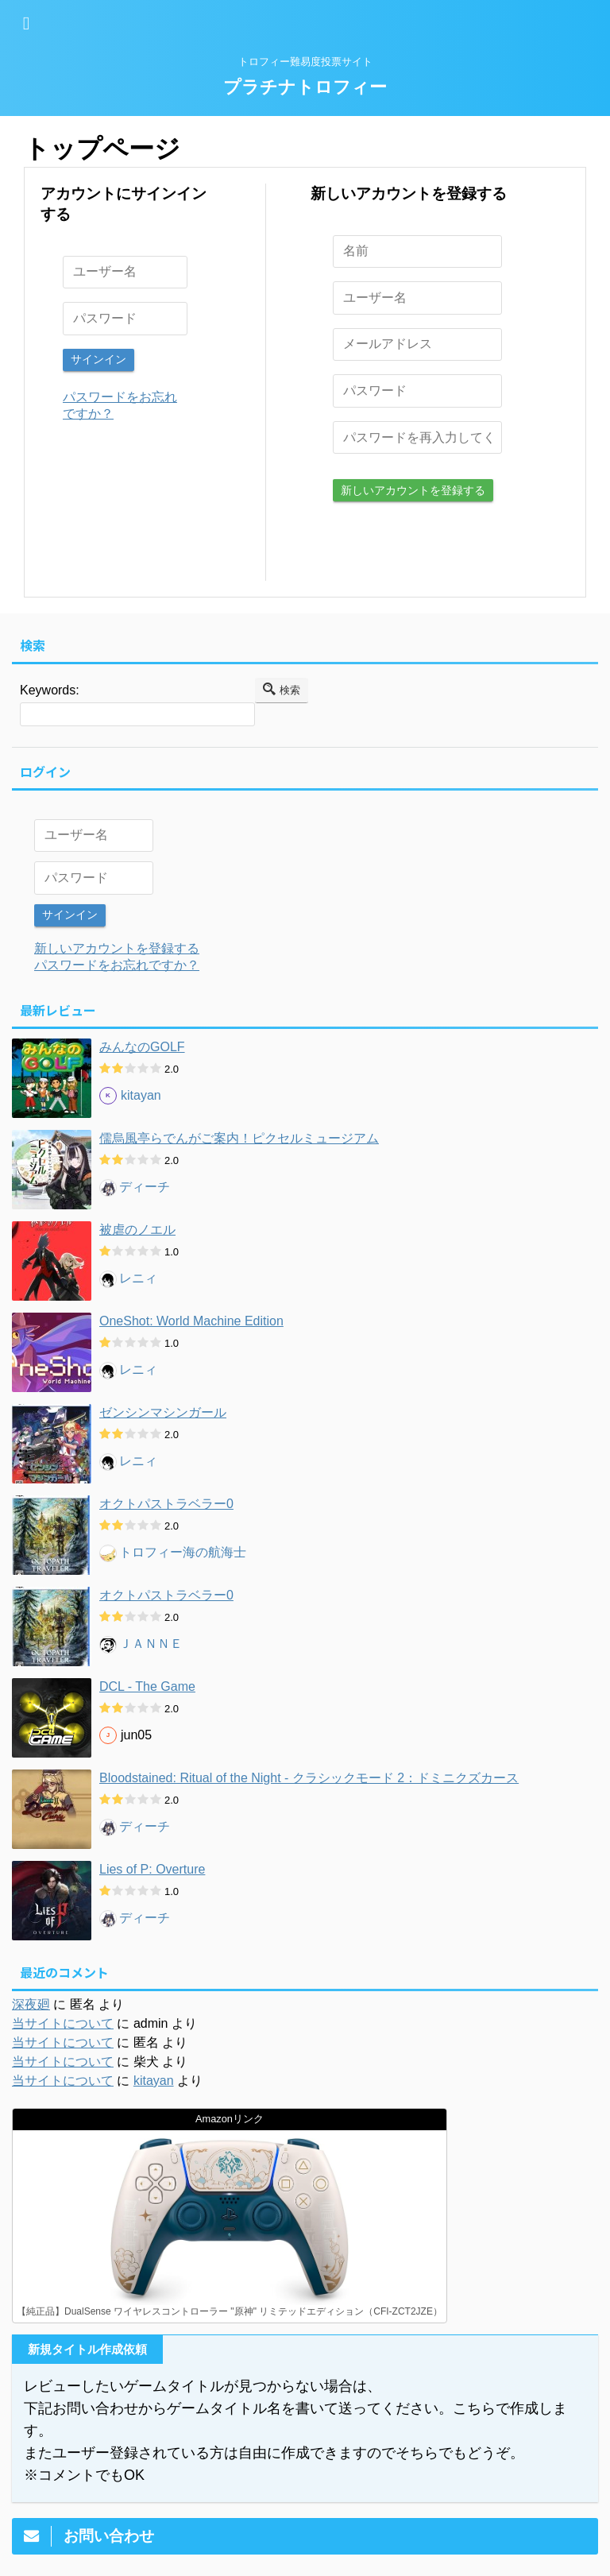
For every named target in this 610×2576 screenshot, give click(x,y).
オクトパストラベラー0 (166, 1501)
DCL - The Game (147, 1684)
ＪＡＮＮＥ (151, 1642)
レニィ (138, 1276)
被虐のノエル (137, 1227)
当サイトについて (63, 2021)
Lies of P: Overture (152, 1867)
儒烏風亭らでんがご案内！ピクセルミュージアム (239, 1136)
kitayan (141, 1093)
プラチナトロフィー (305, 87)
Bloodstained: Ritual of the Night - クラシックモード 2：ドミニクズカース (309, 1775)
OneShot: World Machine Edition (191, 1318)
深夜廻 (31, 2002)
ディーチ (144, 1185)
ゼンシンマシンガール (162, 1410)
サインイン (98, 359)
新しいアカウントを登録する (413, 489)
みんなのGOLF (142, 1044)
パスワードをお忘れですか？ (116, 962)
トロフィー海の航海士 (182, 1550)
